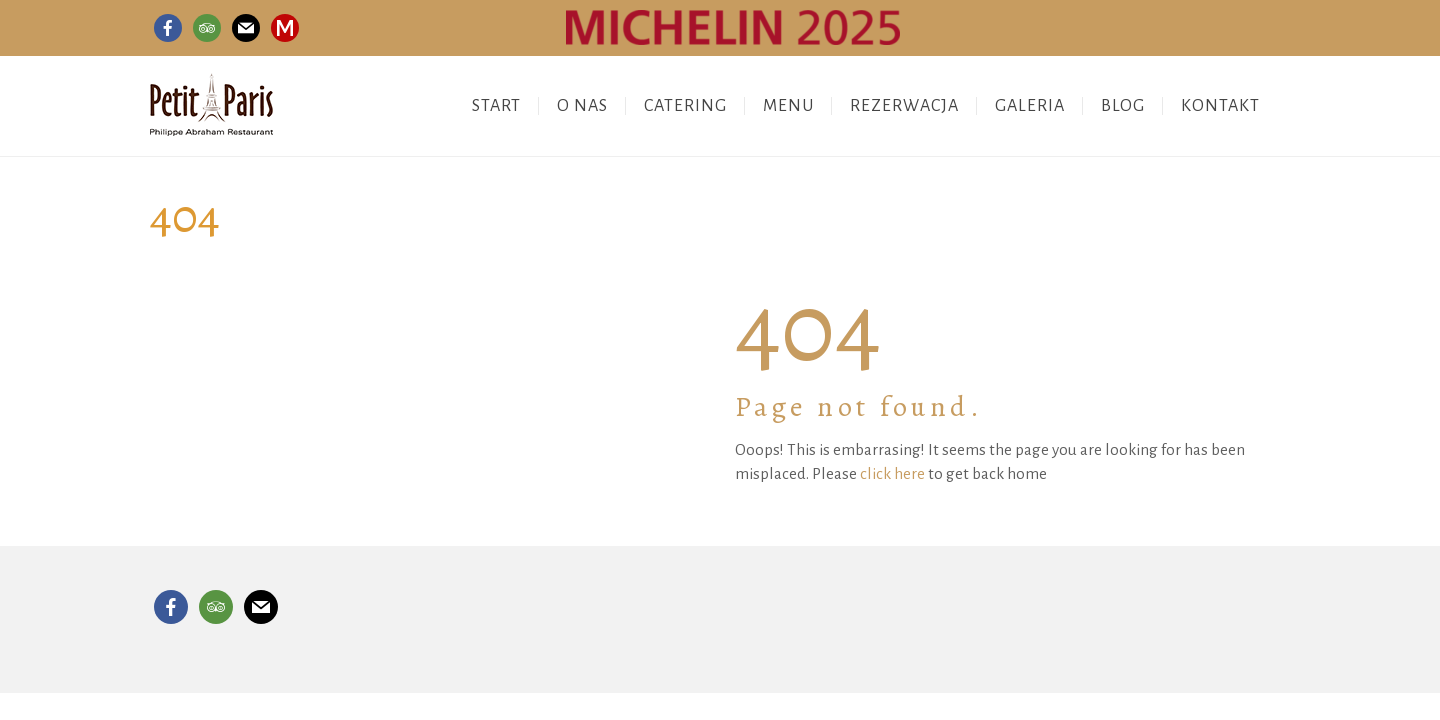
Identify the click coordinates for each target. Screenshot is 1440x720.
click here (892, 473)
